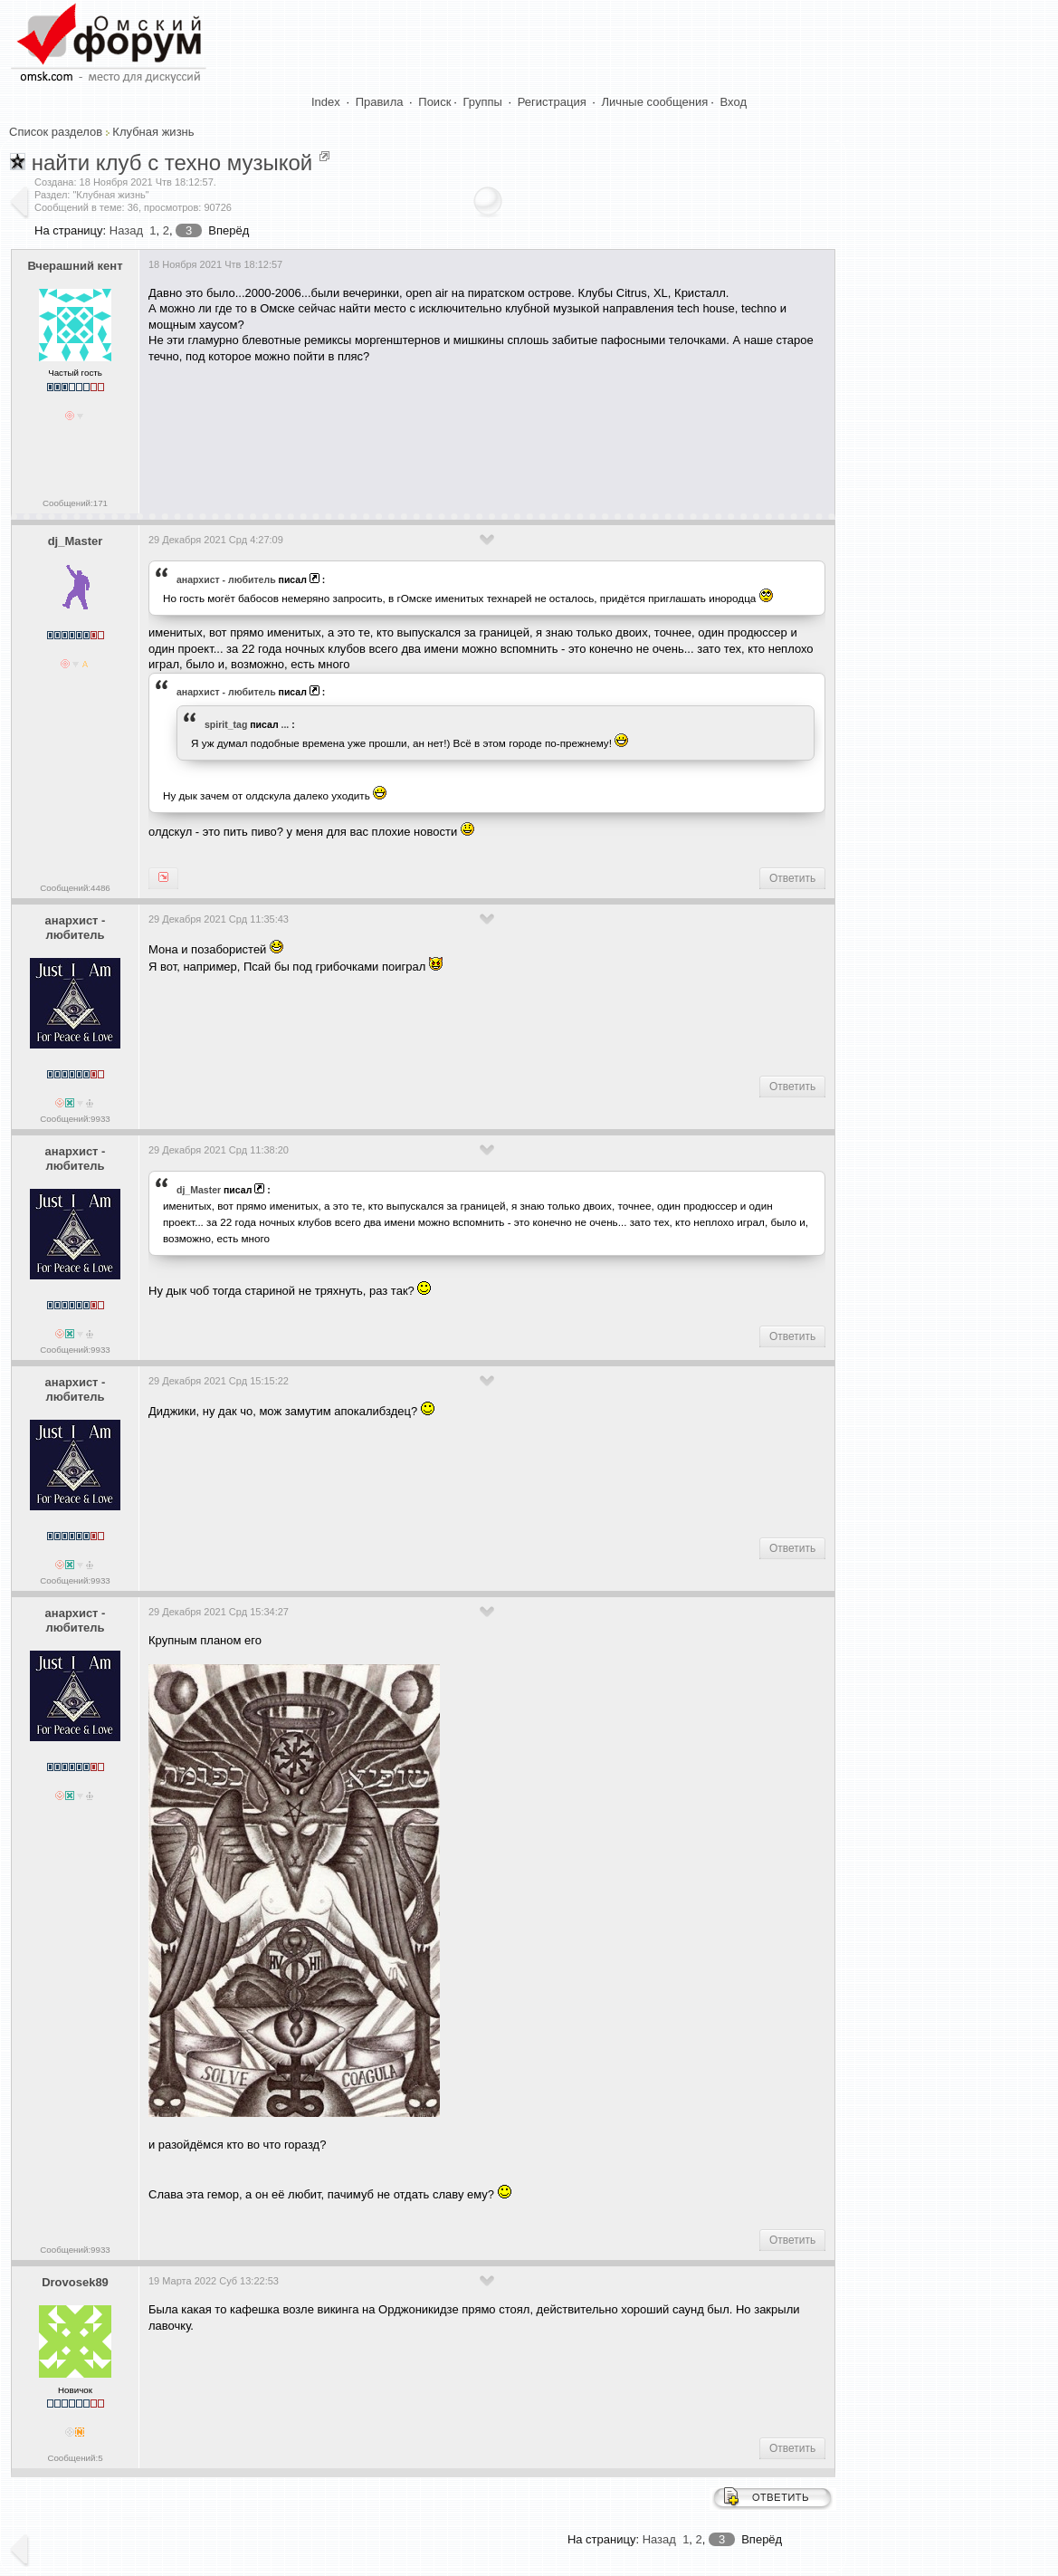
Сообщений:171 (75, 503)
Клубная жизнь (153, 132)
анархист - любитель (226, 579)
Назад (126, 230)
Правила (380, 102)
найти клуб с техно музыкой (172, 162)
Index (325, 102)
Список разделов (55, 132)
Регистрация (552, 102)
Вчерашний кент (74, 266)
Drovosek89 (75, 2282)
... (285, 724)
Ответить (792, 878)
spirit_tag (226, 724)
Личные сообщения (655, 102)
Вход (733, 102)
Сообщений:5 (74, 2458)
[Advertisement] (477, 433)
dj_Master (75, 541)
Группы (482, 102)
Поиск (434, 102)
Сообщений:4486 (75, 888)
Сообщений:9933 (75, 1119)
